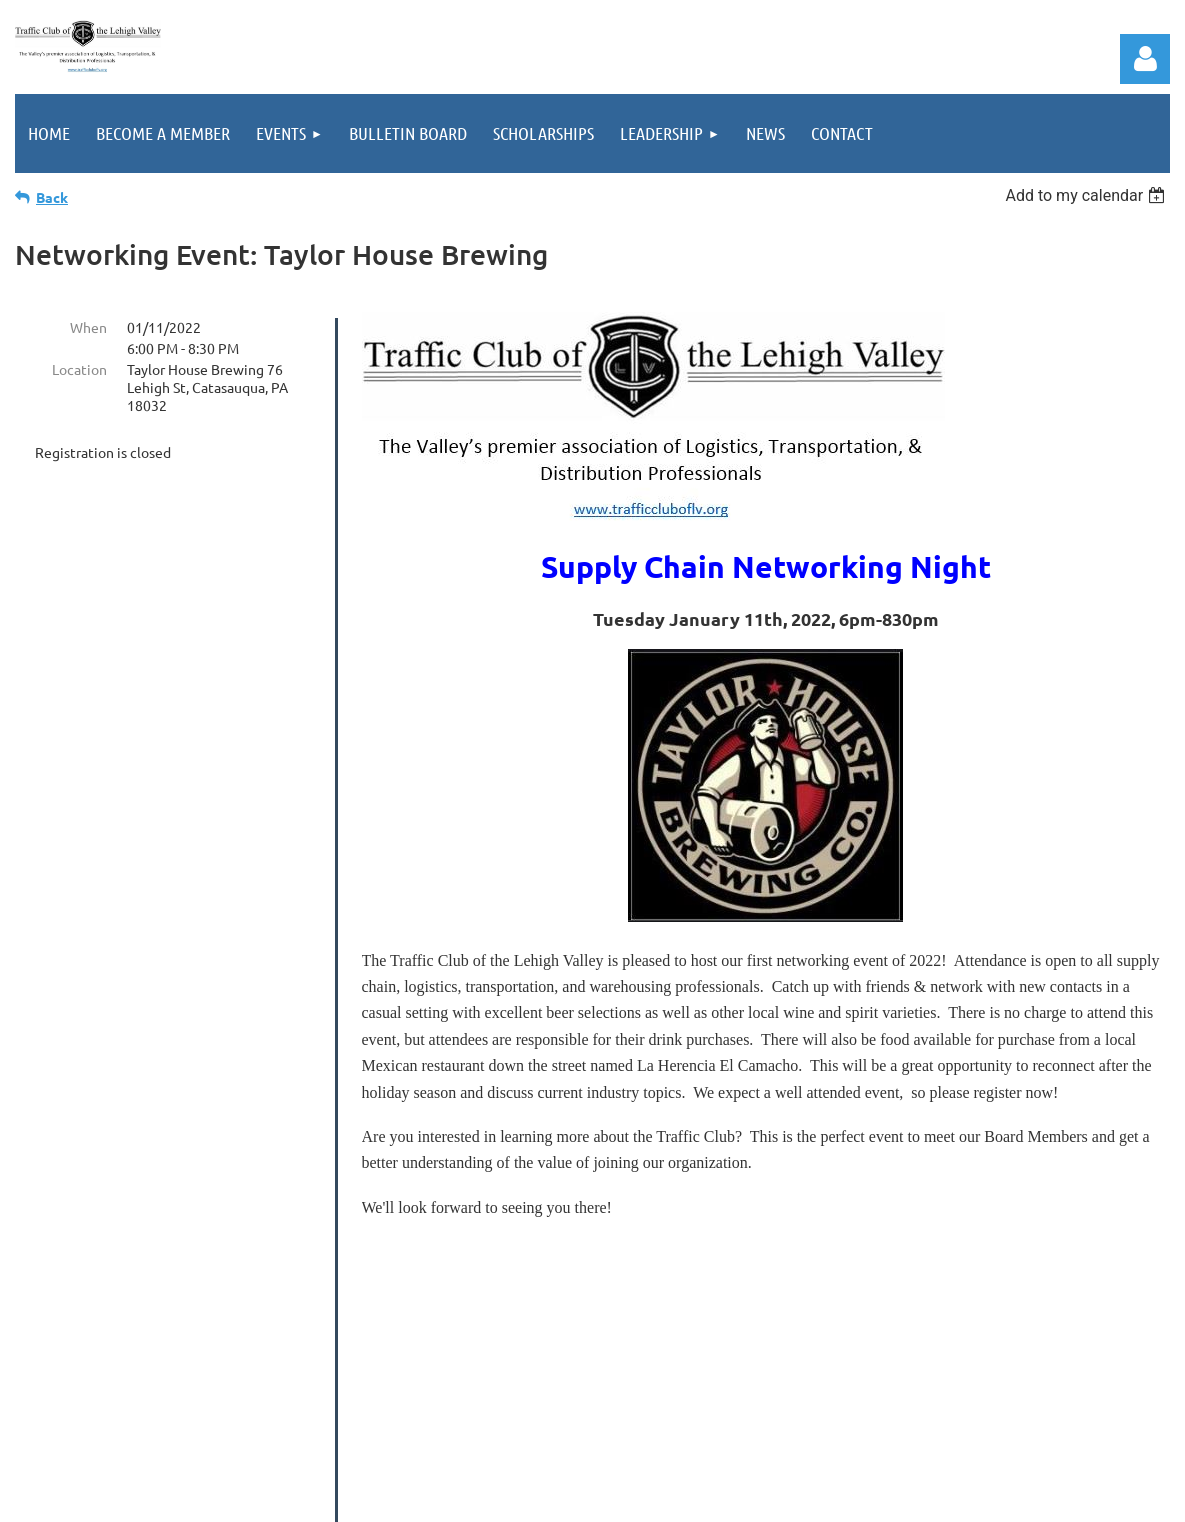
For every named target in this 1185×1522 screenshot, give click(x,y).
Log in (1145, 59)
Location (79, 369)
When (88, 327)
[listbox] (1087, 195)
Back (52, 197)
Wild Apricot (929, 1496)
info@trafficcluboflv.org (692, 1350)
